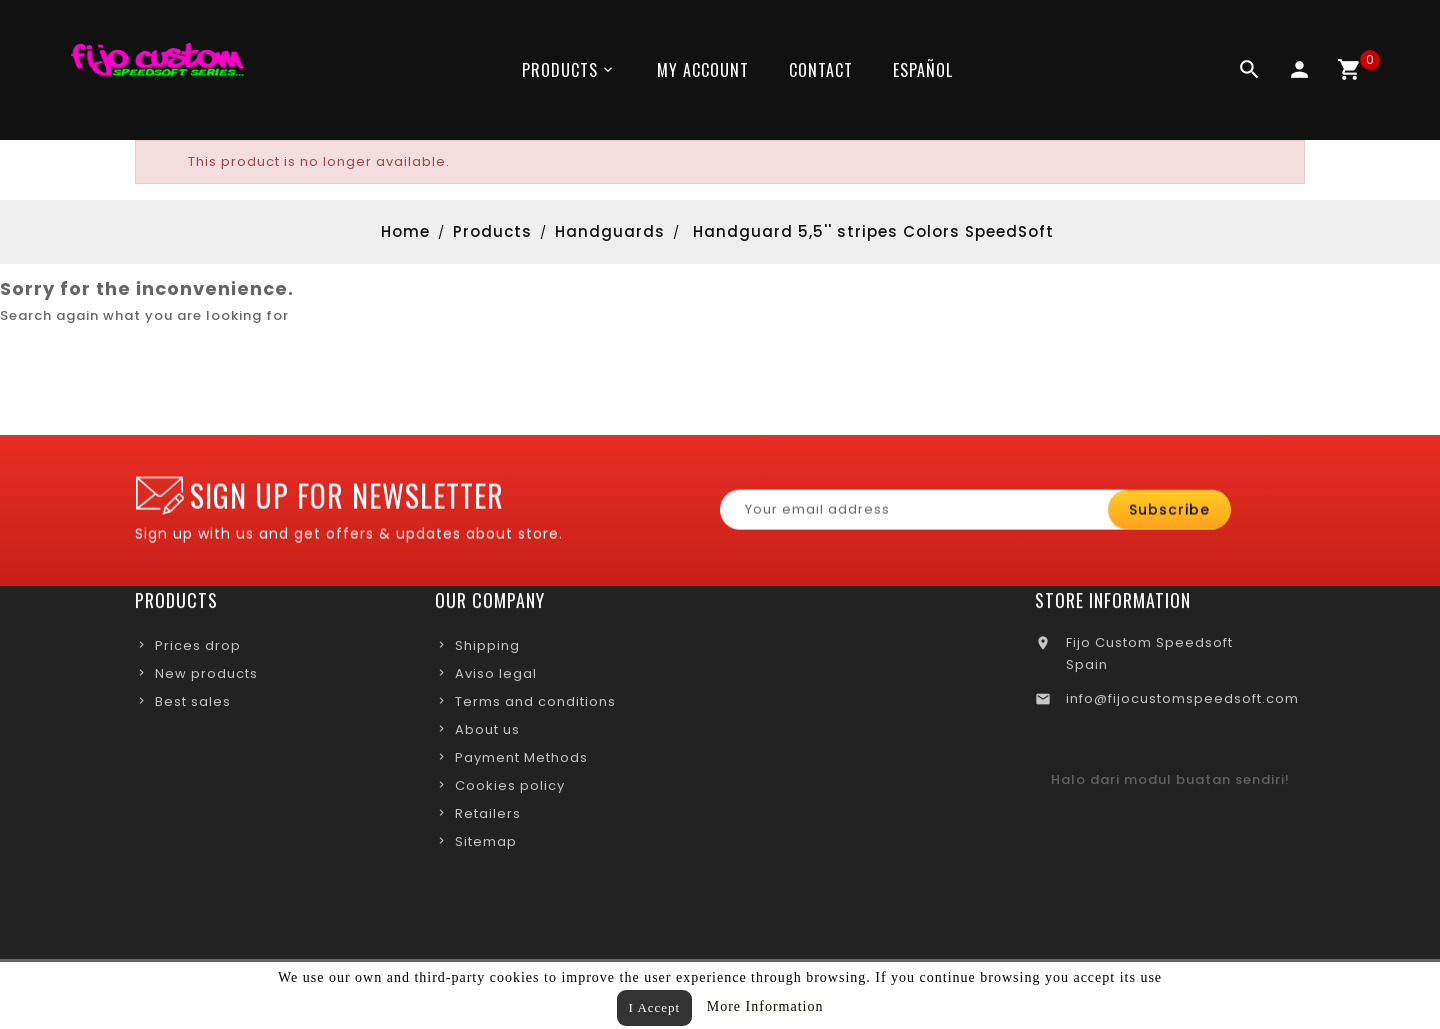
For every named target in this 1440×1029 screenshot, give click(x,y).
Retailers (488, 817)
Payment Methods (521, 761)
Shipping (487, 649)
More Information (765, 1006)
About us (487, 733)
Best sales (193, 705)
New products (206, 677)
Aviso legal (496, 677)
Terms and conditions (535, 705)
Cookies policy (510, 789)
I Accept (655, 1007)
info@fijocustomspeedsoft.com (1182, 702)
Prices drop (198, 649)
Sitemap (486, 845)
